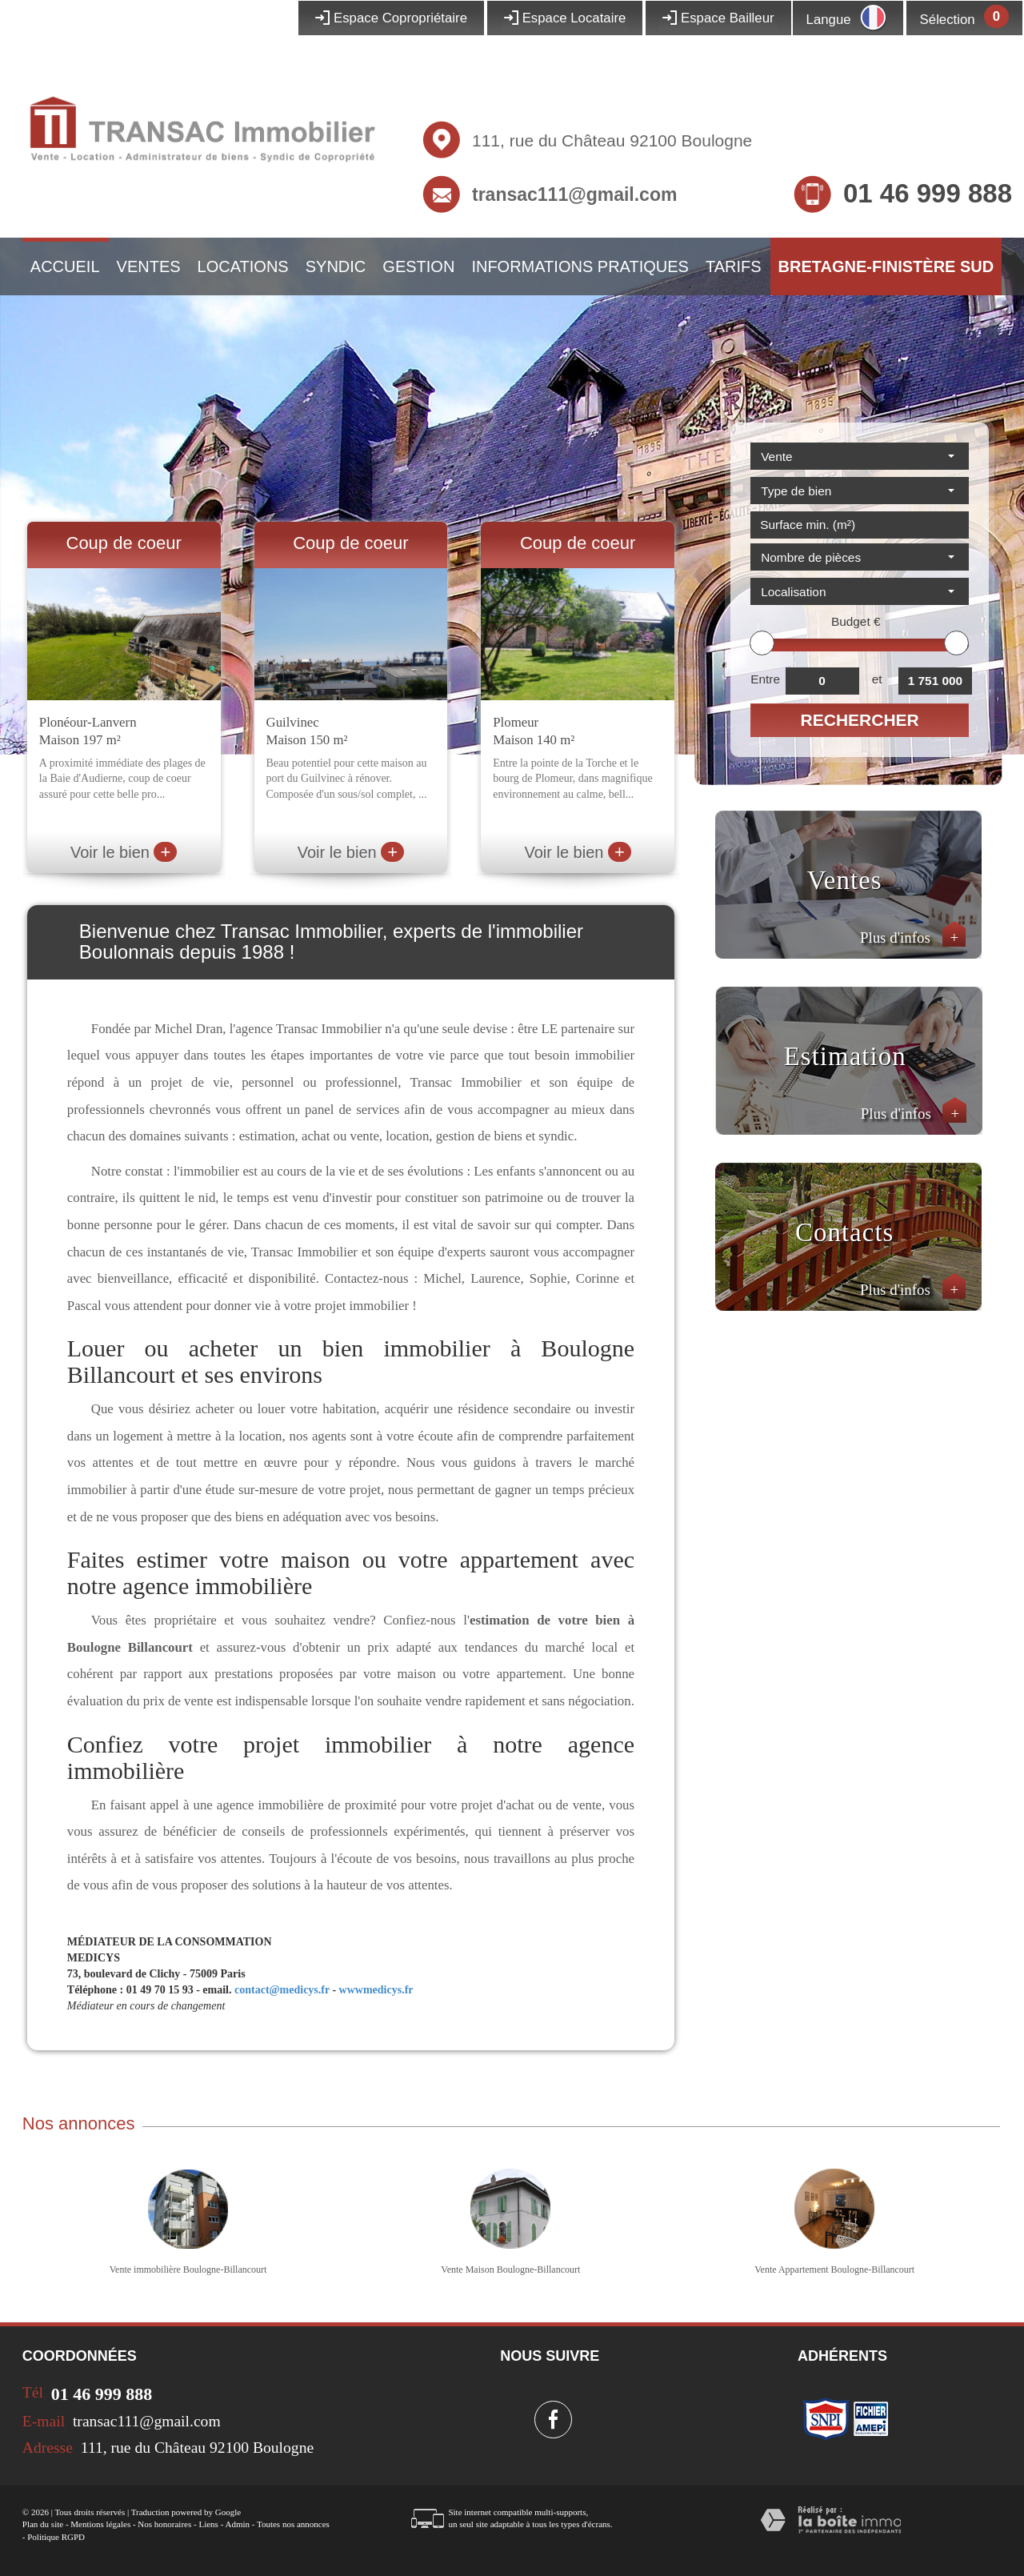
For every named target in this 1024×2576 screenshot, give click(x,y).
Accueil (65, 266)
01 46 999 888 (927, 193)
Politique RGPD (56, 2537)
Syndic (336, 266)
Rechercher (860, 720)
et (877, 679)
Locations (243, 266)
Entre (764, 679)
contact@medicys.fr (282, 1990)
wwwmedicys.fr (376, 1990)
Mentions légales (100, 2524)
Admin (237, 2524)
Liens (208, 2524)
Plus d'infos (913, 937)
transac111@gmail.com (574, 194)
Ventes (149, 266)
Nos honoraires (164, 2524)
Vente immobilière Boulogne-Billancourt (188, 2269)
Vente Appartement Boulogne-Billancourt (834, 2269)
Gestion (418, 266)
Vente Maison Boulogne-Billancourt (510, 2269)
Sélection (947, 19)
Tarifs (734, 266)
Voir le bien (123, 852)
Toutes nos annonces (293, 2524)
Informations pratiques (580, 266)
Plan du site (42, 2524)
